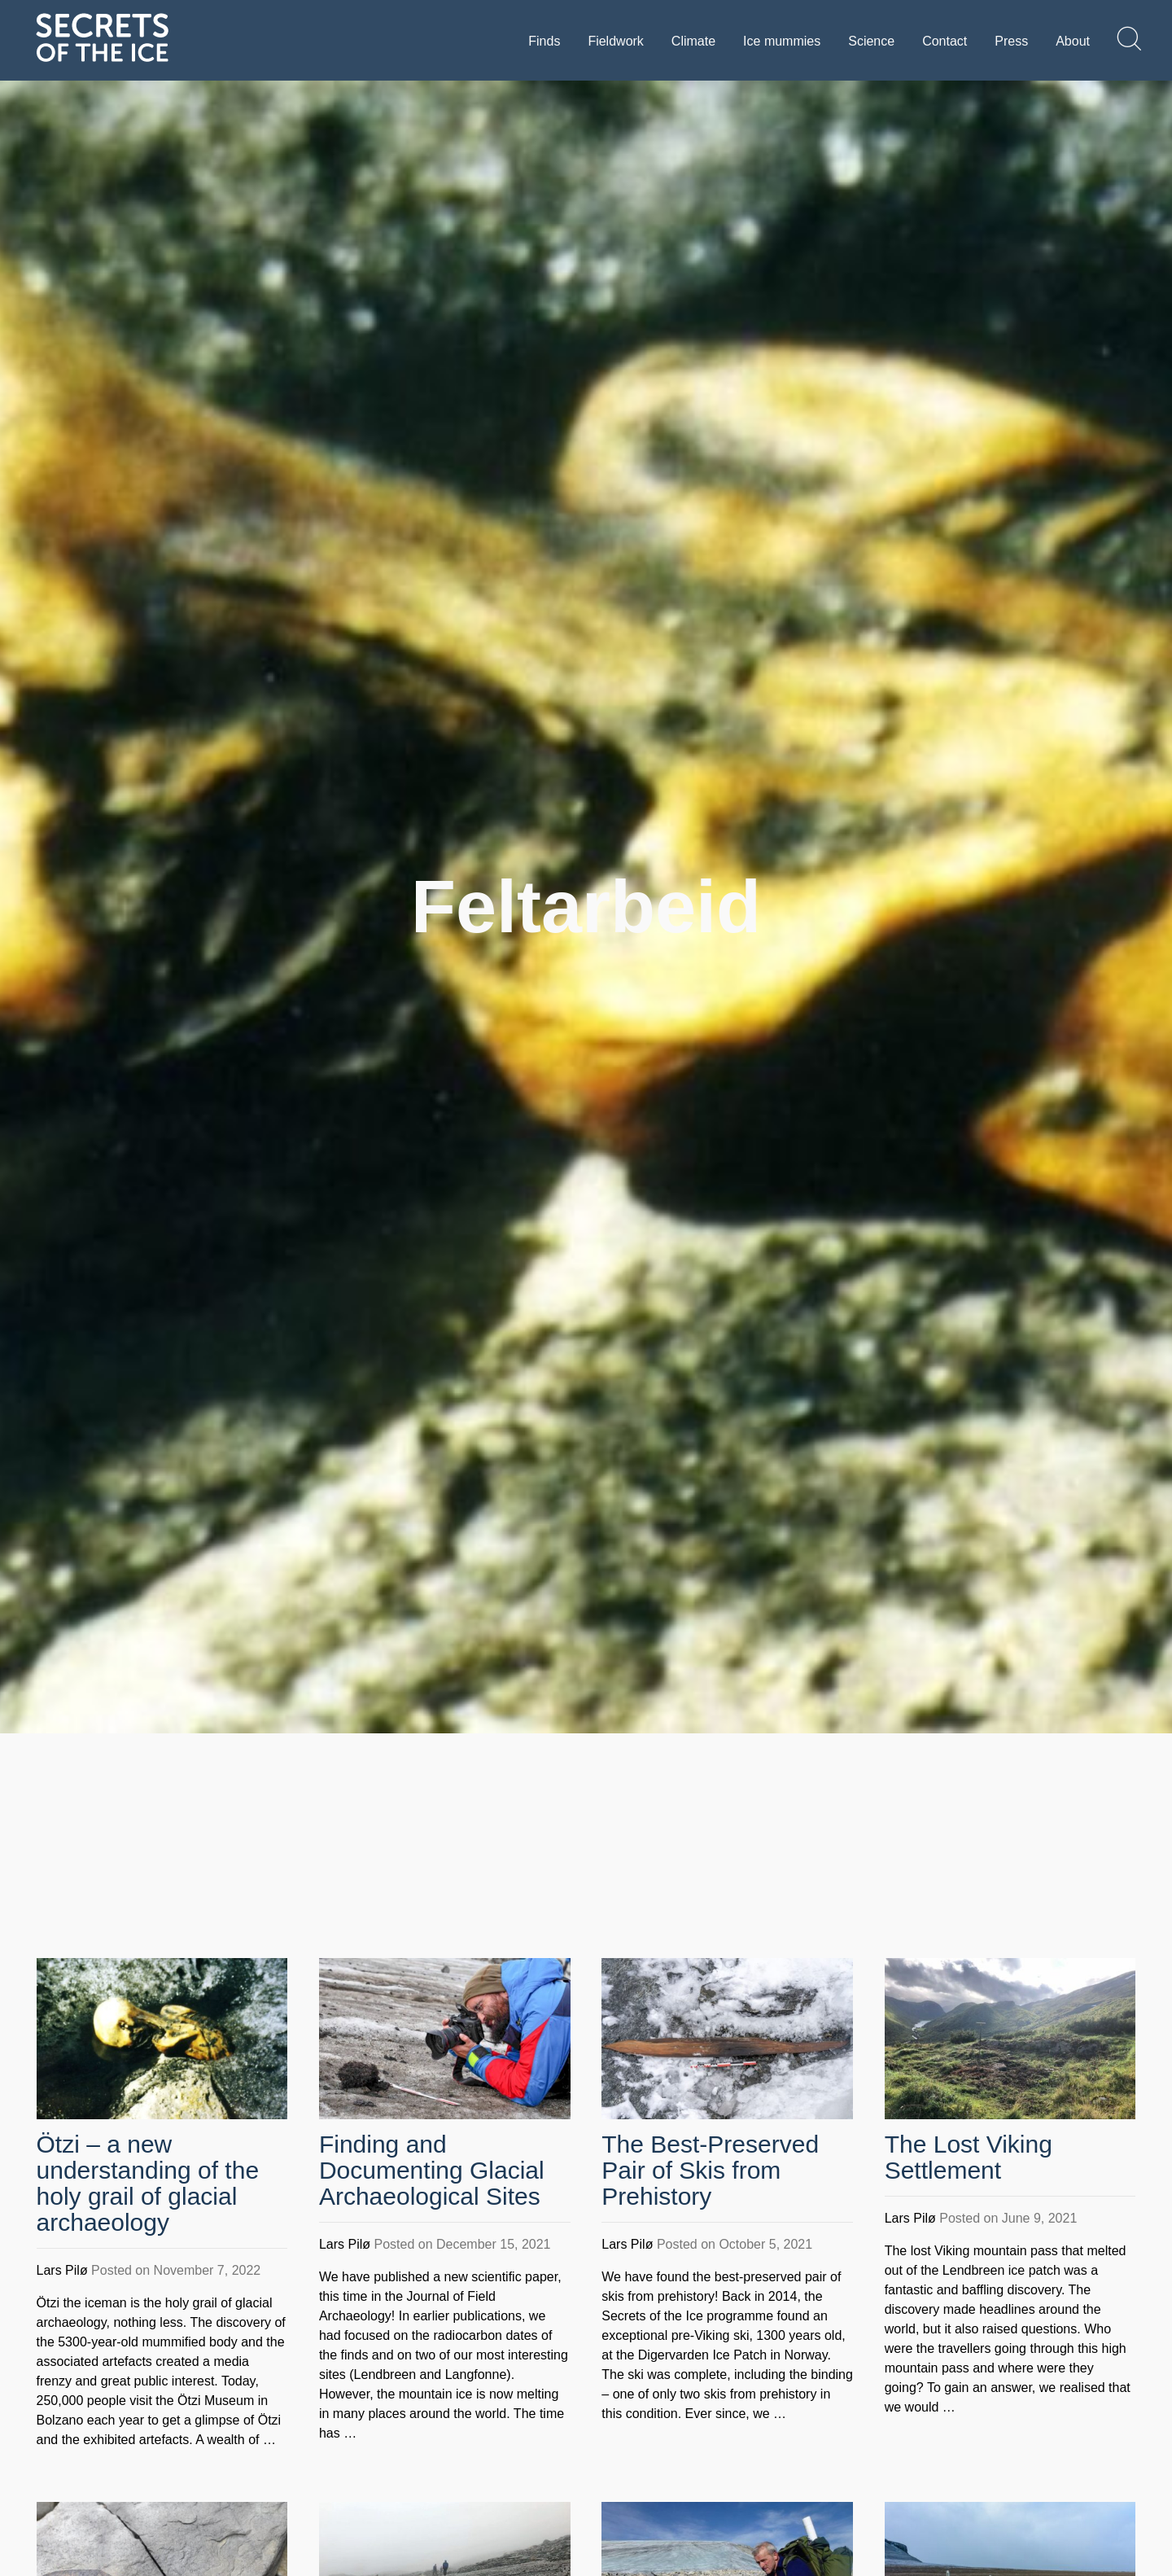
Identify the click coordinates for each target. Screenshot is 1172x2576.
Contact (944, 41)
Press (1011, 41)
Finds (544, 41)
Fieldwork (615, 41)
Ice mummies (781, 41)
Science (871, 41)
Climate (693, 41)
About (1073, 41)
